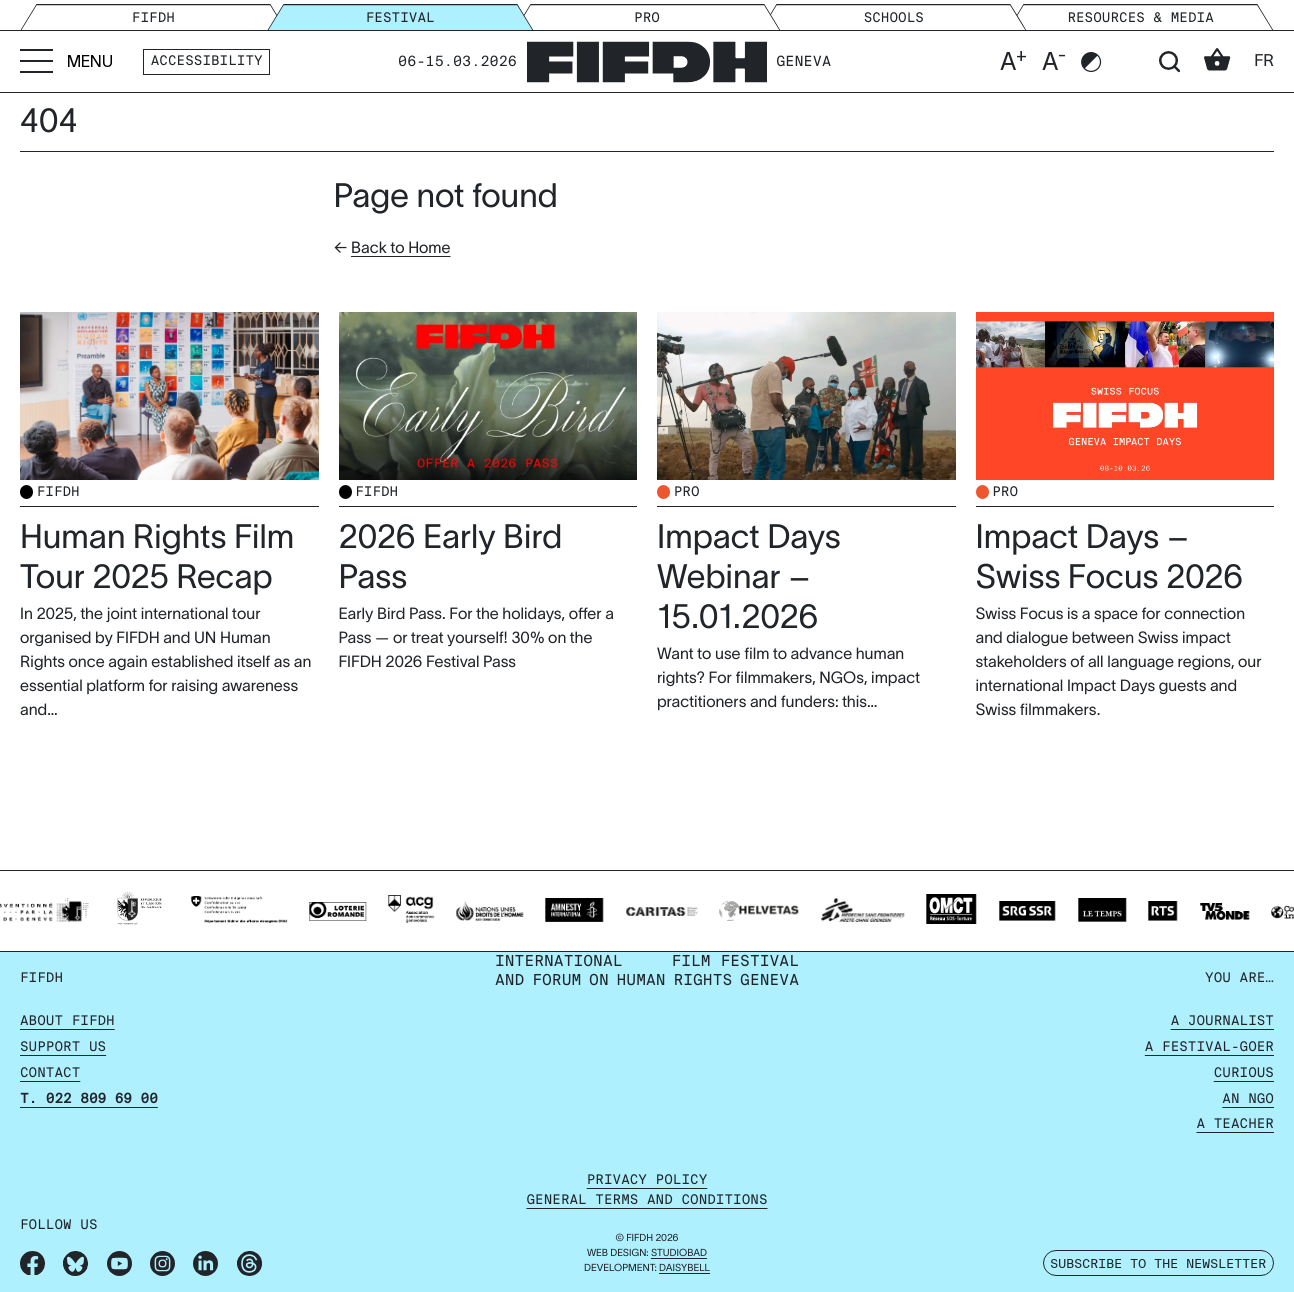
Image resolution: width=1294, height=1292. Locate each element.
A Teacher (1235, 1124)
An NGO (1248, 1099)
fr (1264, 61)
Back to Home (400, 248)
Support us (63, 1047)
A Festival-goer (1209, 1047)
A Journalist (1222, 1021)
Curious (1244, 1073)
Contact (50, 1073)
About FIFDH (67, 1021)
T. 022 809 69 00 (89, 1099)
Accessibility (207, 61)
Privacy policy (647, 1180)
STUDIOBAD (679, 1253)
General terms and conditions (646, 1200)
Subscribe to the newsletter (1158, 1263)
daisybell (684, 1268)
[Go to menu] (66, 61)
